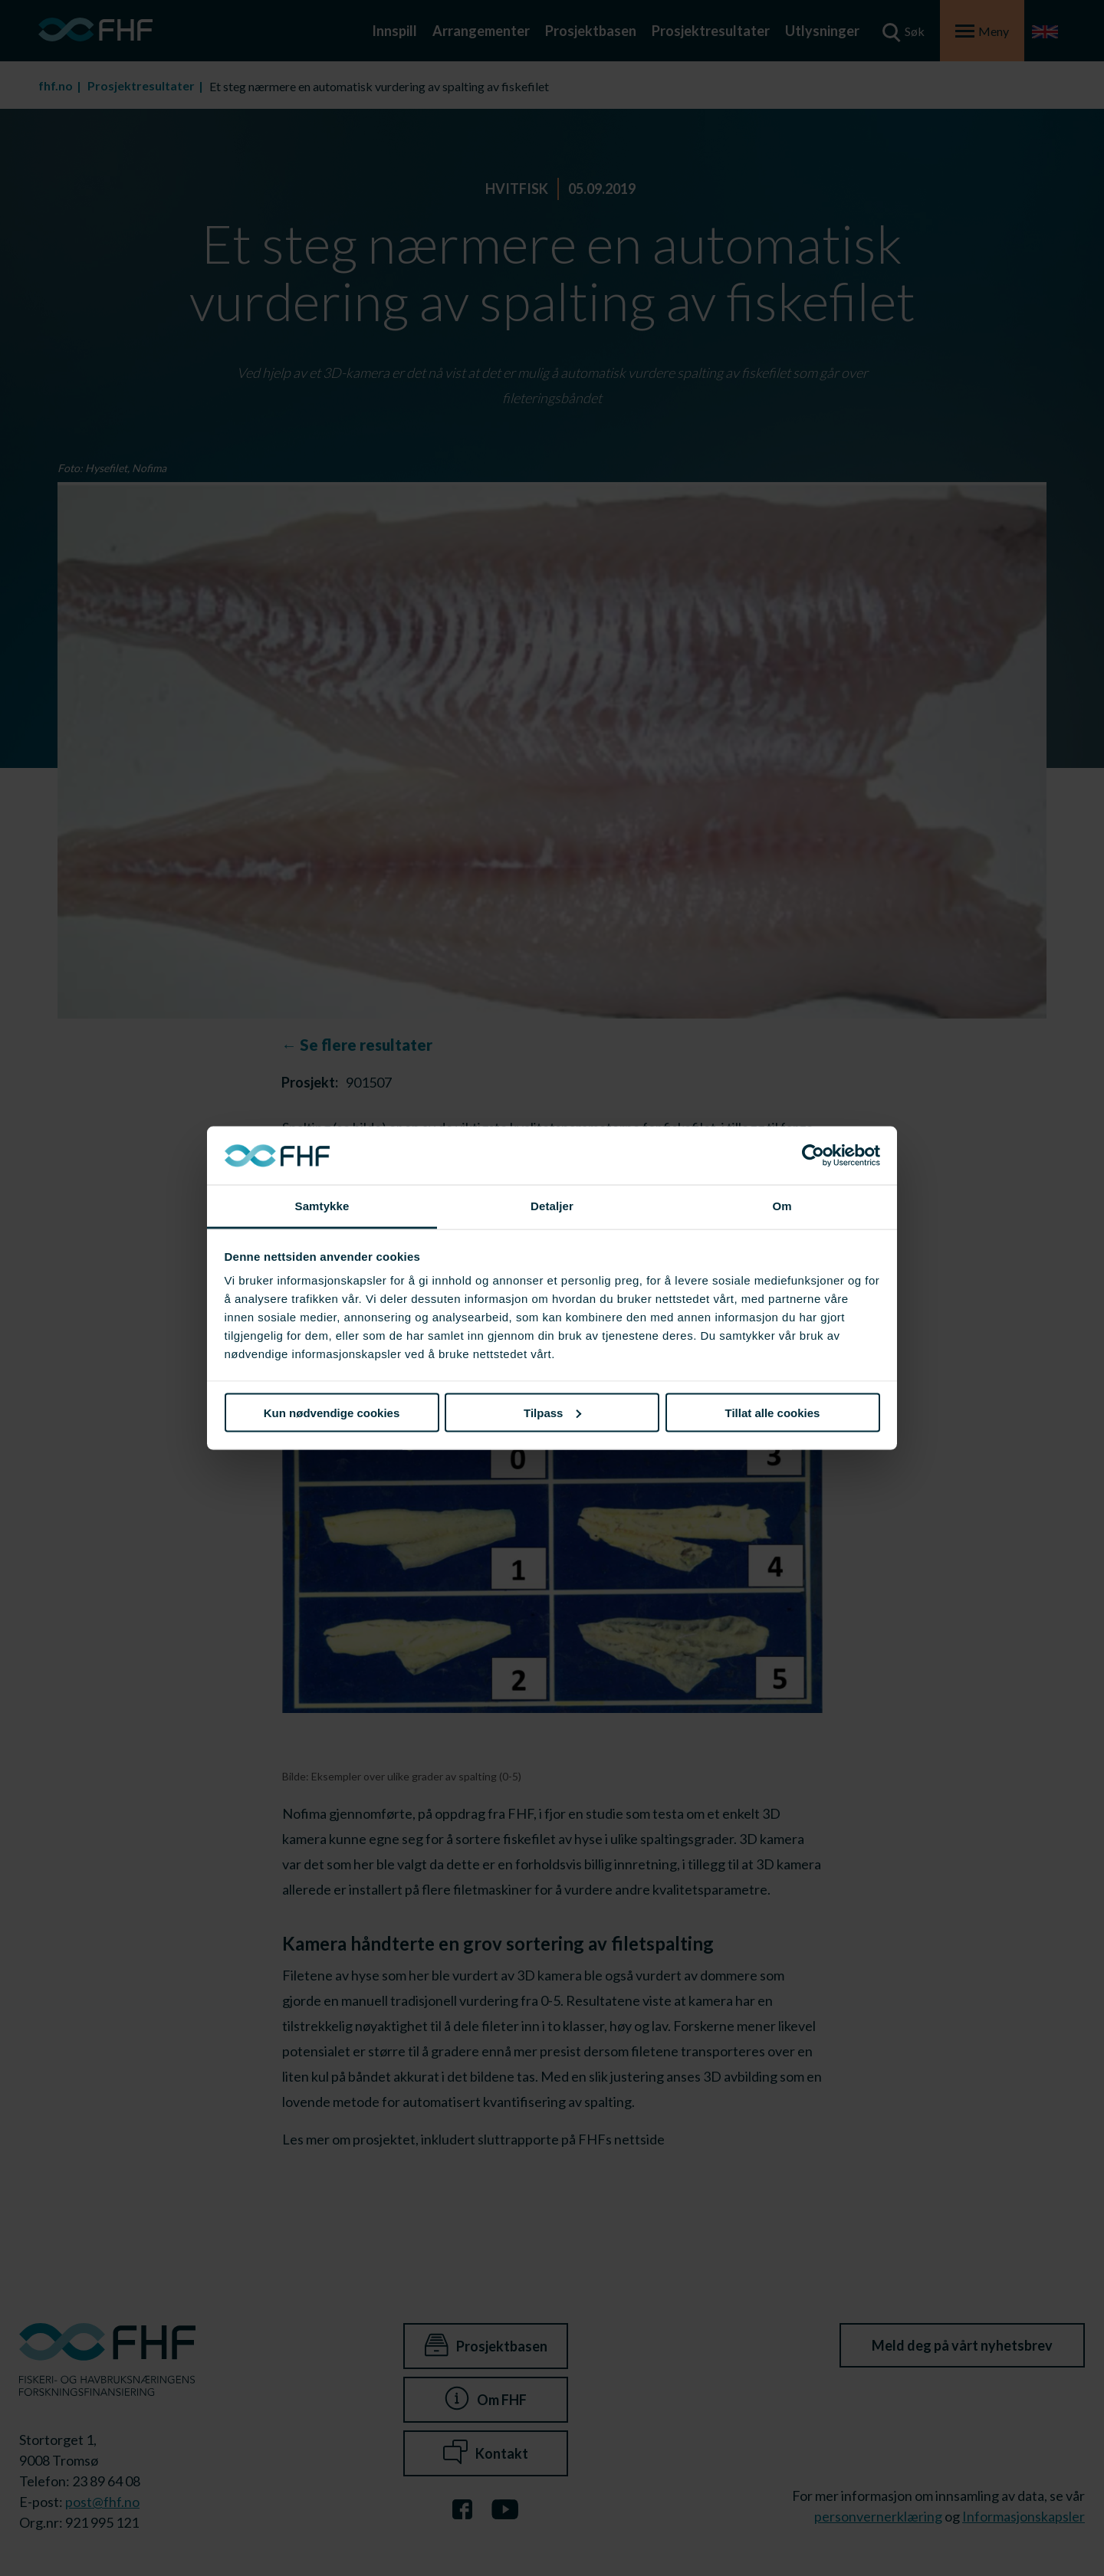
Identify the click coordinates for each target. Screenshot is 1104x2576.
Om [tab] (781, 1206)
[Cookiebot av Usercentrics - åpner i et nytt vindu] (813, 1155)
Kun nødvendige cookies (332, 1412)
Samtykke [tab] (322, 1206)
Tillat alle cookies (772, 1412)
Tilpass (552, 1412)
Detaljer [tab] (552, 1206)
